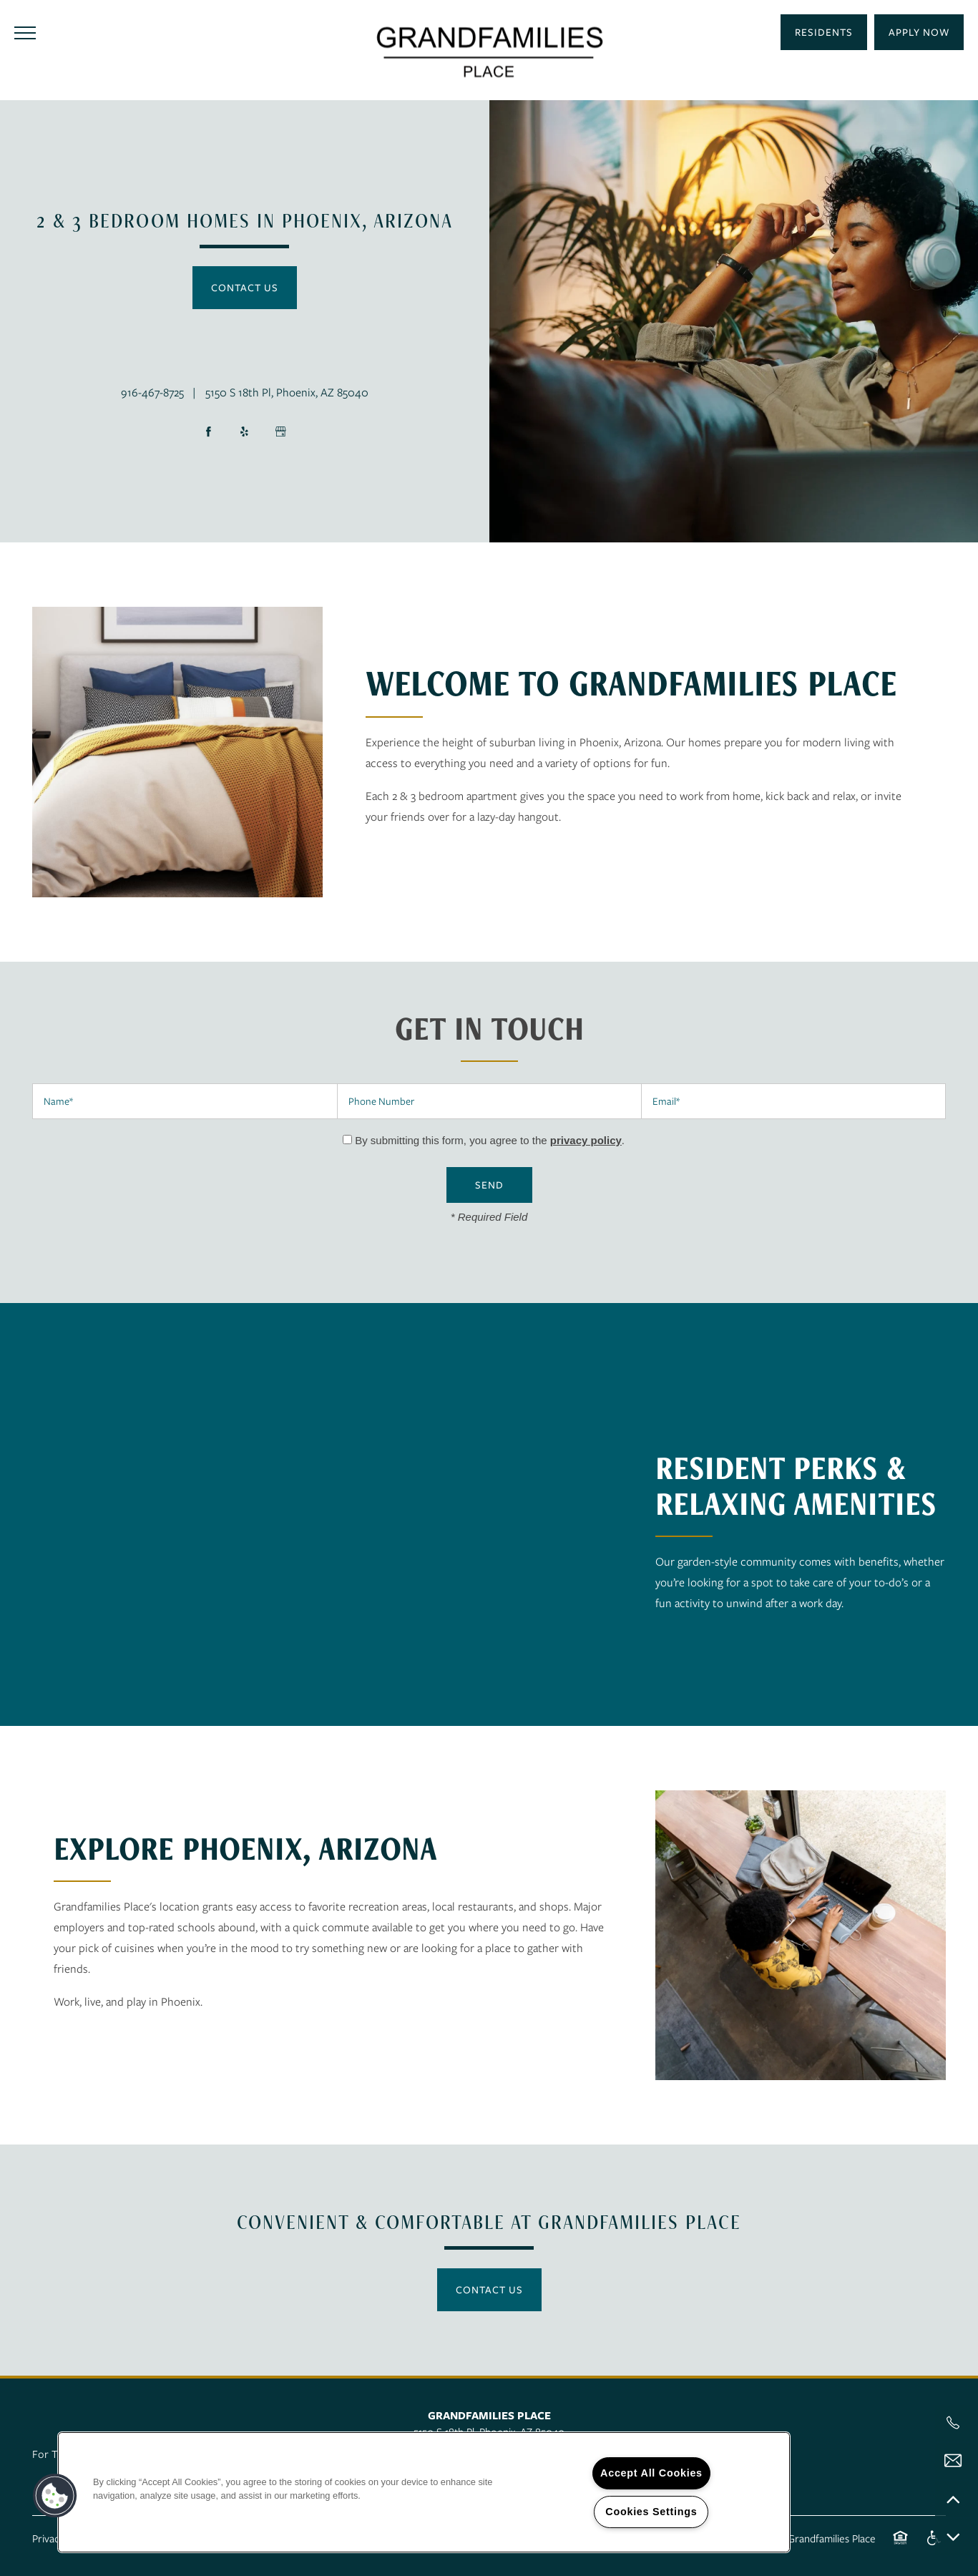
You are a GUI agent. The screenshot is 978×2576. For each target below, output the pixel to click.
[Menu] (25, 32)
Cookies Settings (651, 2511)
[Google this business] (280, 431)
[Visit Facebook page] (209, 431)
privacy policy (586, 1140)
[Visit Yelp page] (244, 431)
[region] (424, 2492)
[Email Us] (953, 2461)
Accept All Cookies (651, 2473)
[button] (919, 32)
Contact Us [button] (244, 287)
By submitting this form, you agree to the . (490, 1140)
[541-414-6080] (953, 2423)
